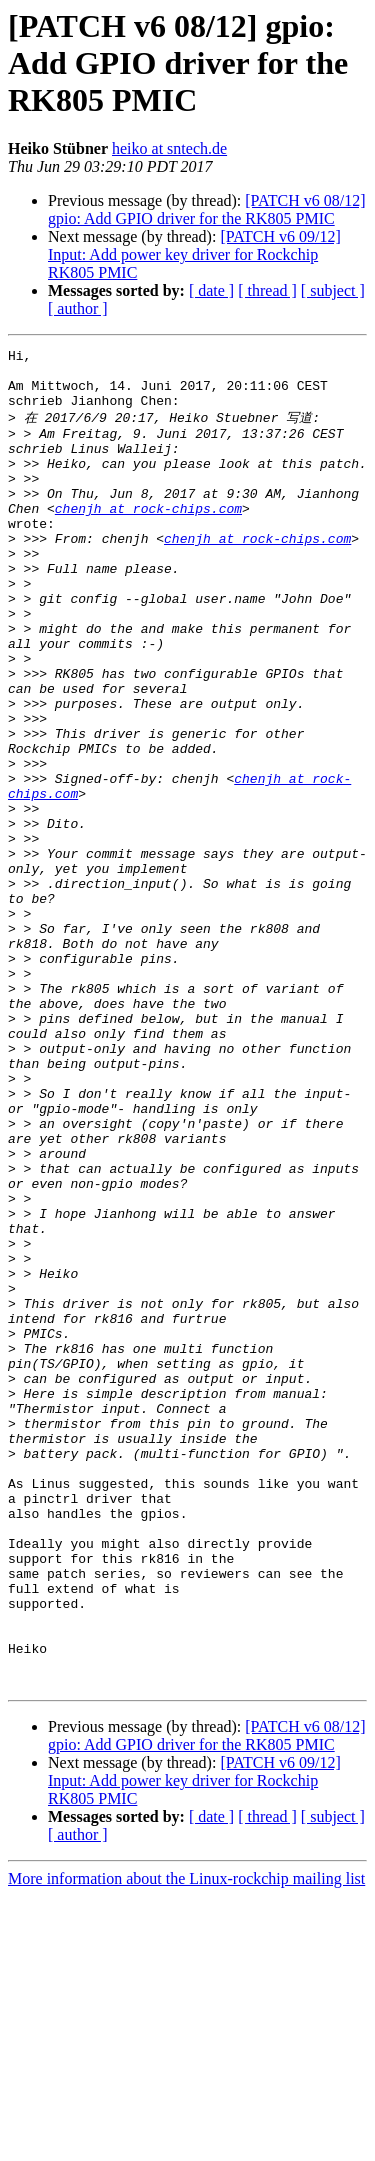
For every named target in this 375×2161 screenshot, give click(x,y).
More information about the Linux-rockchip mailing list (186, 2143)
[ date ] (211, 290)
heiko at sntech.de (169, 148)
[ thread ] (267, 290)
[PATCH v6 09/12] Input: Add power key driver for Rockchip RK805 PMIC (194, 254)
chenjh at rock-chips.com (148, 539)
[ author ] (78, 308)
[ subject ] (333, 290)
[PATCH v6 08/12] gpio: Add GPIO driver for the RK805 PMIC (207, 209)
